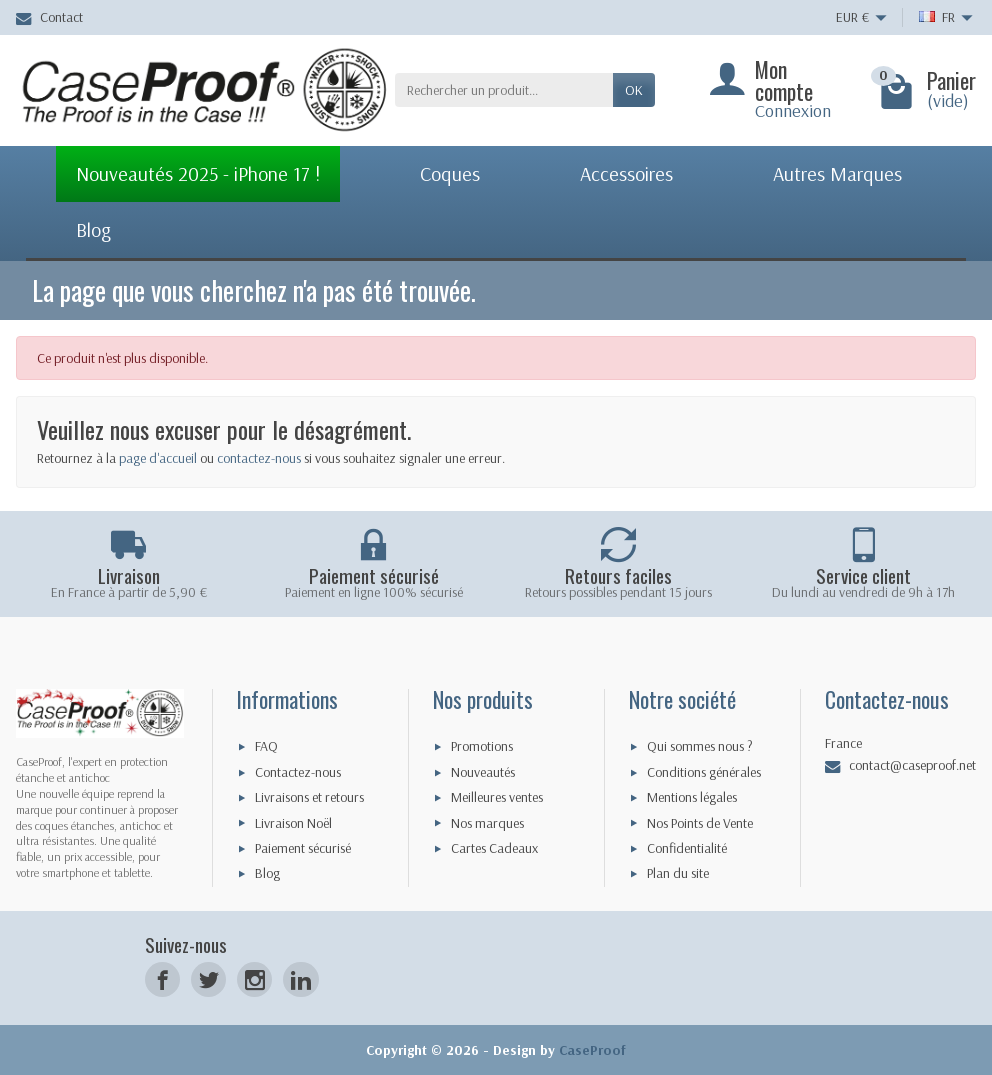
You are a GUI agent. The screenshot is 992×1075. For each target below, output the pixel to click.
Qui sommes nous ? (700, 746)
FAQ (266, 746)
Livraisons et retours (309, 797)
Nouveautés (483, 772)
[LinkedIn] (300, 979)
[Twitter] (208, 979)
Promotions (482, 746)
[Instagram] (254, 979)
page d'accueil (158, 458)
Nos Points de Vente (700, 823)
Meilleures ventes (497, 797)
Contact (49, 17)
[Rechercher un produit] (504, 90)
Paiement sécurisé (303, 848)
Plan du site (678, 873)
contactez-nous (259, 458)
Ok (634, 90)
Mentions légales (692, 797)
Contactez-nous (298, 772)
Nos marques (487, 823)
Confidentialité (687, 848)
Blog (267, 873)
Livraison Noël (293, 823)
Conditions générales (704, 772)
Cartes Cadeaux (494, 848)
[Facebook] (162, 979)
